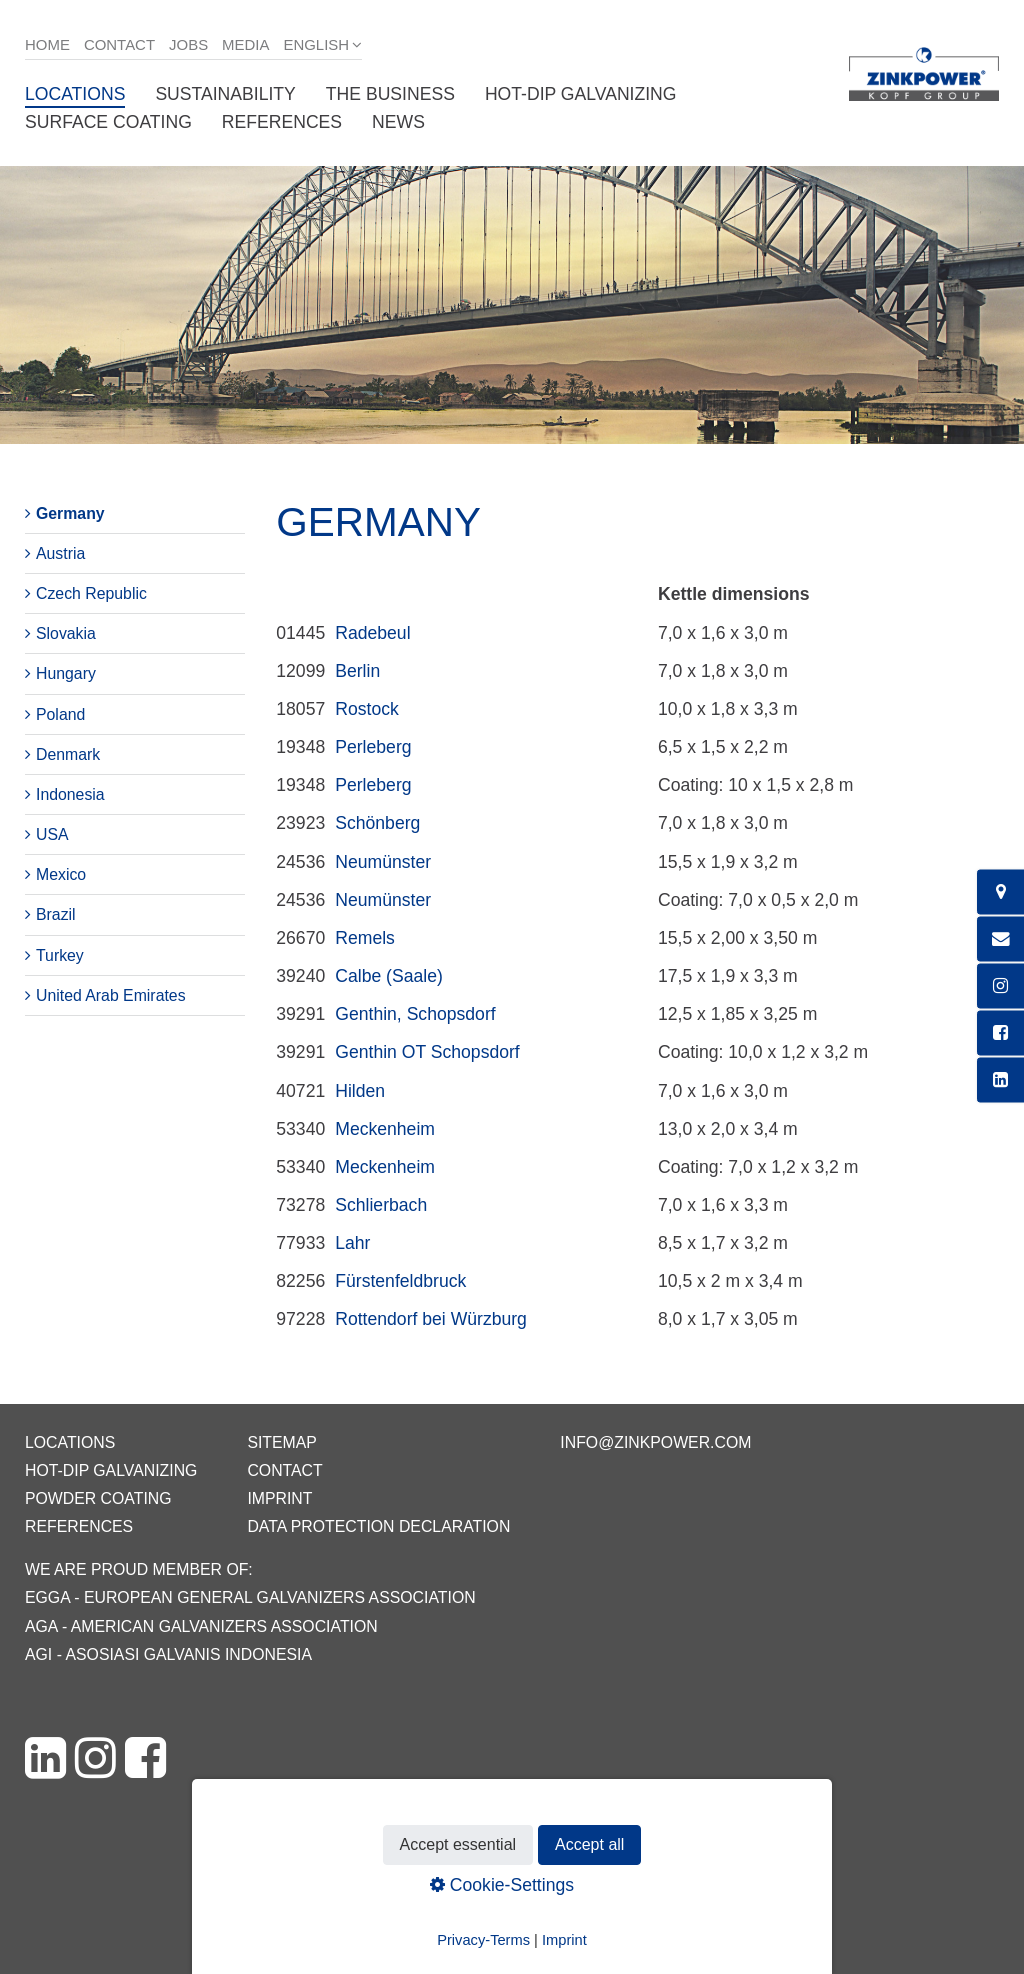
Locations (75, 94)
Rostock (367, 709)
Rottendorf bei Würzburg (431, 1319)
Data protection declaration (378, 1526)
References (282, 122)
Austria (60, 553)
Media (245, 44)
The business (390, 94)
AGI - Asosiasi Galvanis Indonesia (168, 1654)
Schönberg (377, 823)
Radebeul (372, 633)
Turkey (60, 955)
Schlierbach (381, 1205)
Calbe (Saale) (389, 976)
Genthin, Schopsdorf (415, 1014)
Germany (70, 513)
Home (47, 44)
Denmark (68, 754)
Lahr (352, 1243)
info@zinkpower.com (655, 1442)
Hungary (66, 673)
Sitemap (281, 1442)
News (398, 122)
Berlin (357, 671)
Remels (365, 938)
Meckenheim (385, 1129)
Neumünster (383, 862)
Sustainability (225, 94)
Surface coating (108, 122)
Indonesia (70, 794)
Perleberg (373, 747)
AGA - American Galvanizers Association (201, 1626)
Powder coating (98, 1498)
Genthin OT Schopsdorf (427, 1052)
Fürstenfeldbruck (400, 1281)
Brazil (56, 914)
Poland (60, 714)
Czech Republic (91, 593)
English (316, 44)
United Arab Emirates (111, 995)
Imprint (279, 1498)
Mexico (61, 874)
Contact (119, 44)
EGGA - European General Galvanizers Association (250, 1597)
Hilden (360, 1091)
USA (52, 834)
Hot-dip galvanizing (581, 94)
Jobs (188, 44)
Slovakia (66, 633)
